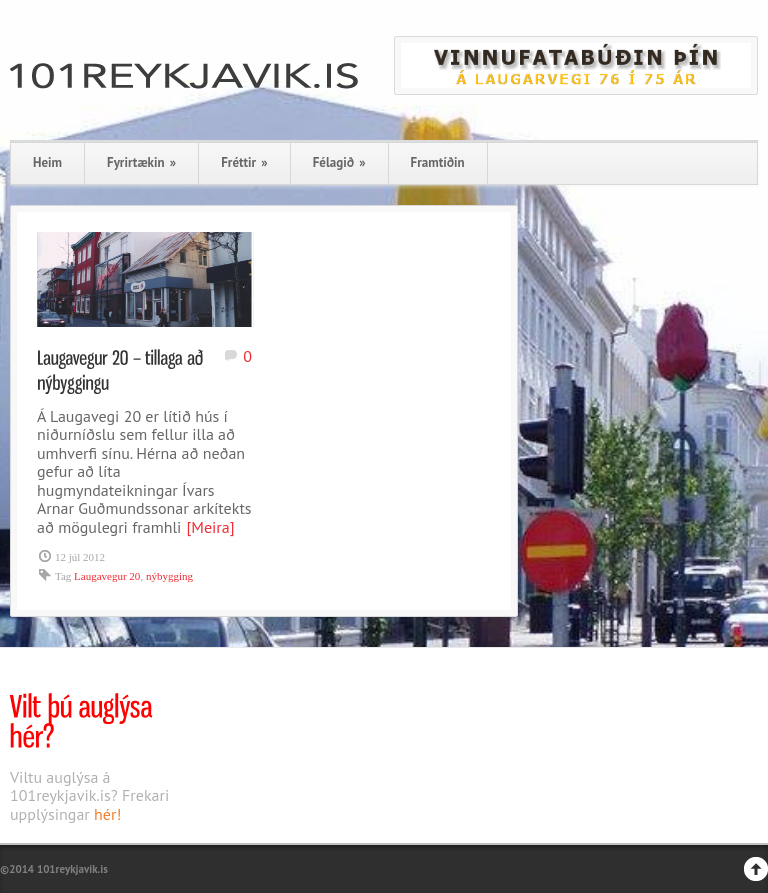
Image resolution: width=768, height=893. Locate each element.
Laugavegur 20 (107, 576)
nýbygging (169, 576)
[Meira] (210, 527)
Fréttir (244, 162)
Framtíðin (438, 162)
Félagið (339, 162)
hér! (107, 814)
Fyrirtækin (141, 162)
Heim (47, 162)
